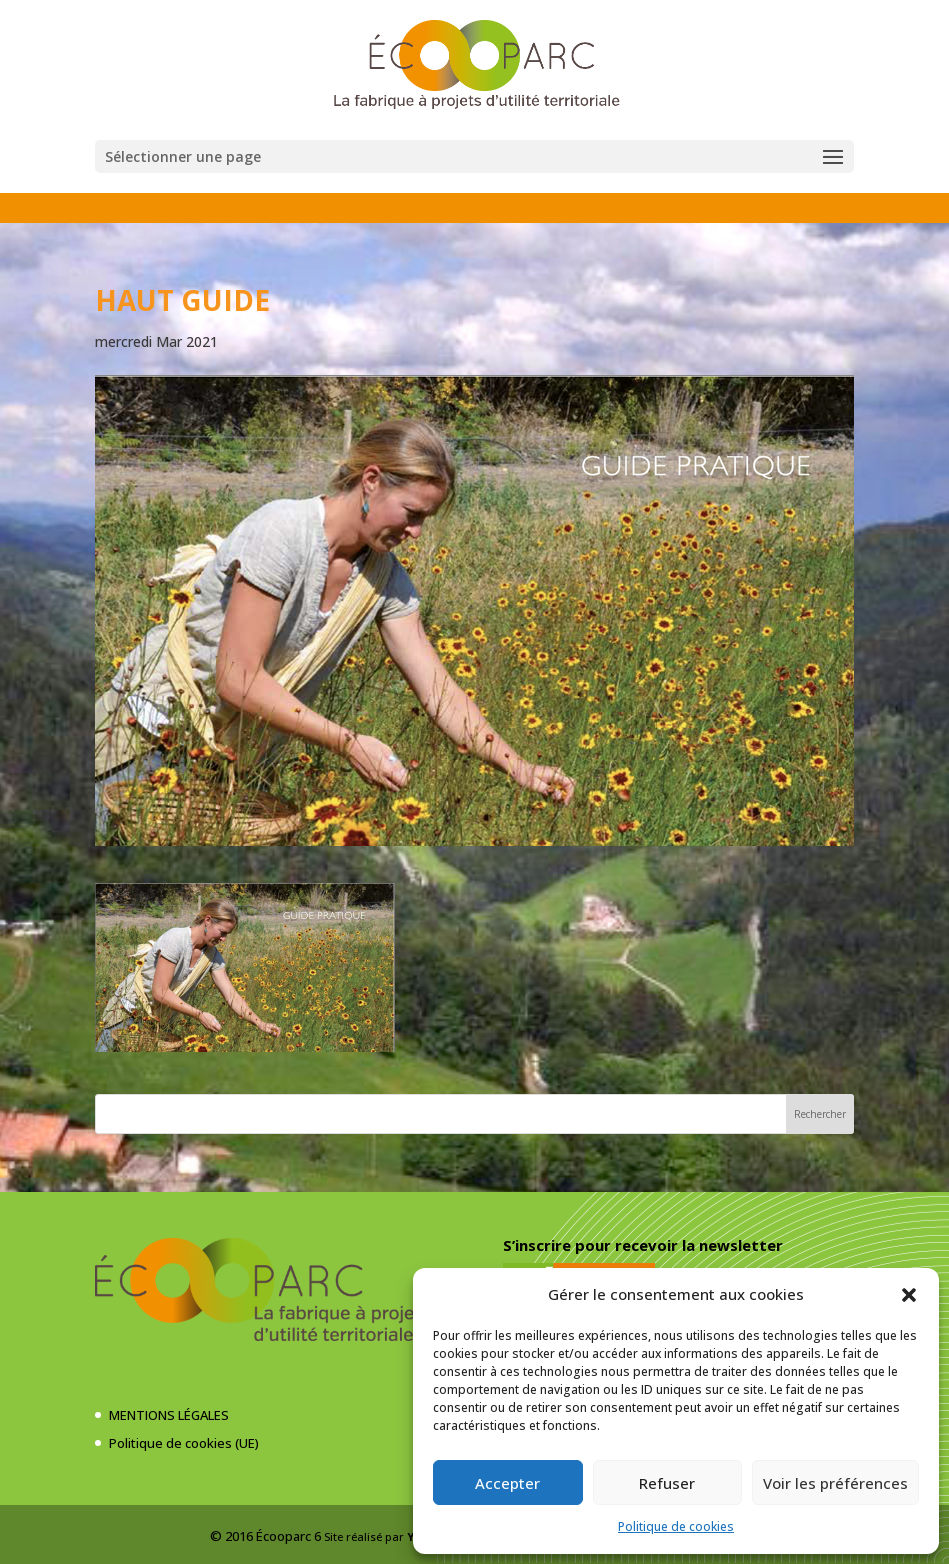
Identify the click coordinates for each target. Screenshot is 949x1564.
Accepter (507, 1483)
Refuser (667, 1483)
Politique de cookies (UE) (184, 1443)
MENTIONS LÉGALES (169, 1415)
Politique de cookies (676, 1526)
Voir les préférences (835, 1483)
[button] (909, 1295)
